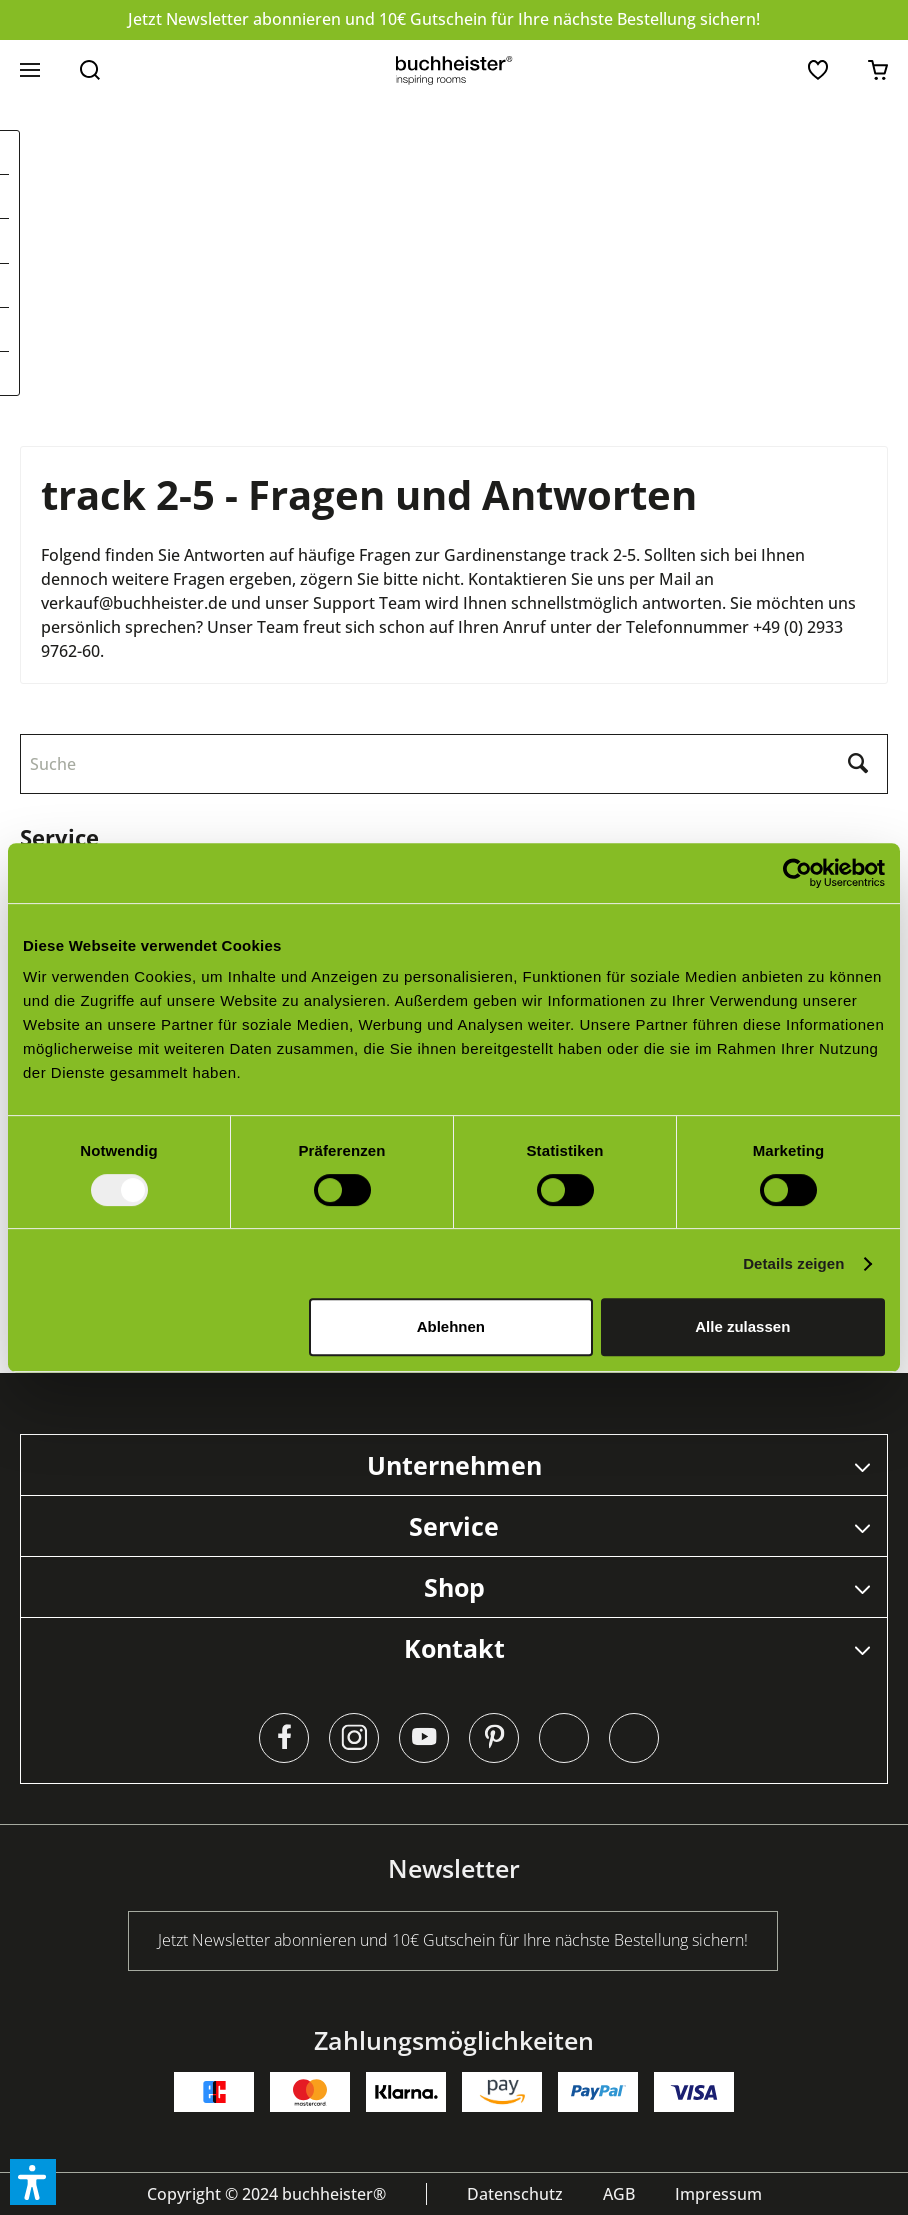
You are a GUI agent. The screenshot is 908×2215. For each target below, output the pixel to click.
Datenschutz (515, 2194)
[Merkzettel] (818, 70)
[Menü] (30, 70)
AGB (619, 2194)
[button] (33, 2182)
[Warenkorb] (878, 70)
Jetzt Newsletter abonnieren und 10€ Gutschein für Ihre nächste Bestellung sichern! (444, 19)
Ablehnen (451, 1326)
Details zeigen (793, 1263)
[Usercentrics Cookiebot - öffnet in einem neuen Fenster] (797, 873)
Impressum (718, 2194)
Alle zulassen (742, 1326)
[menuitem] (30, 70)
